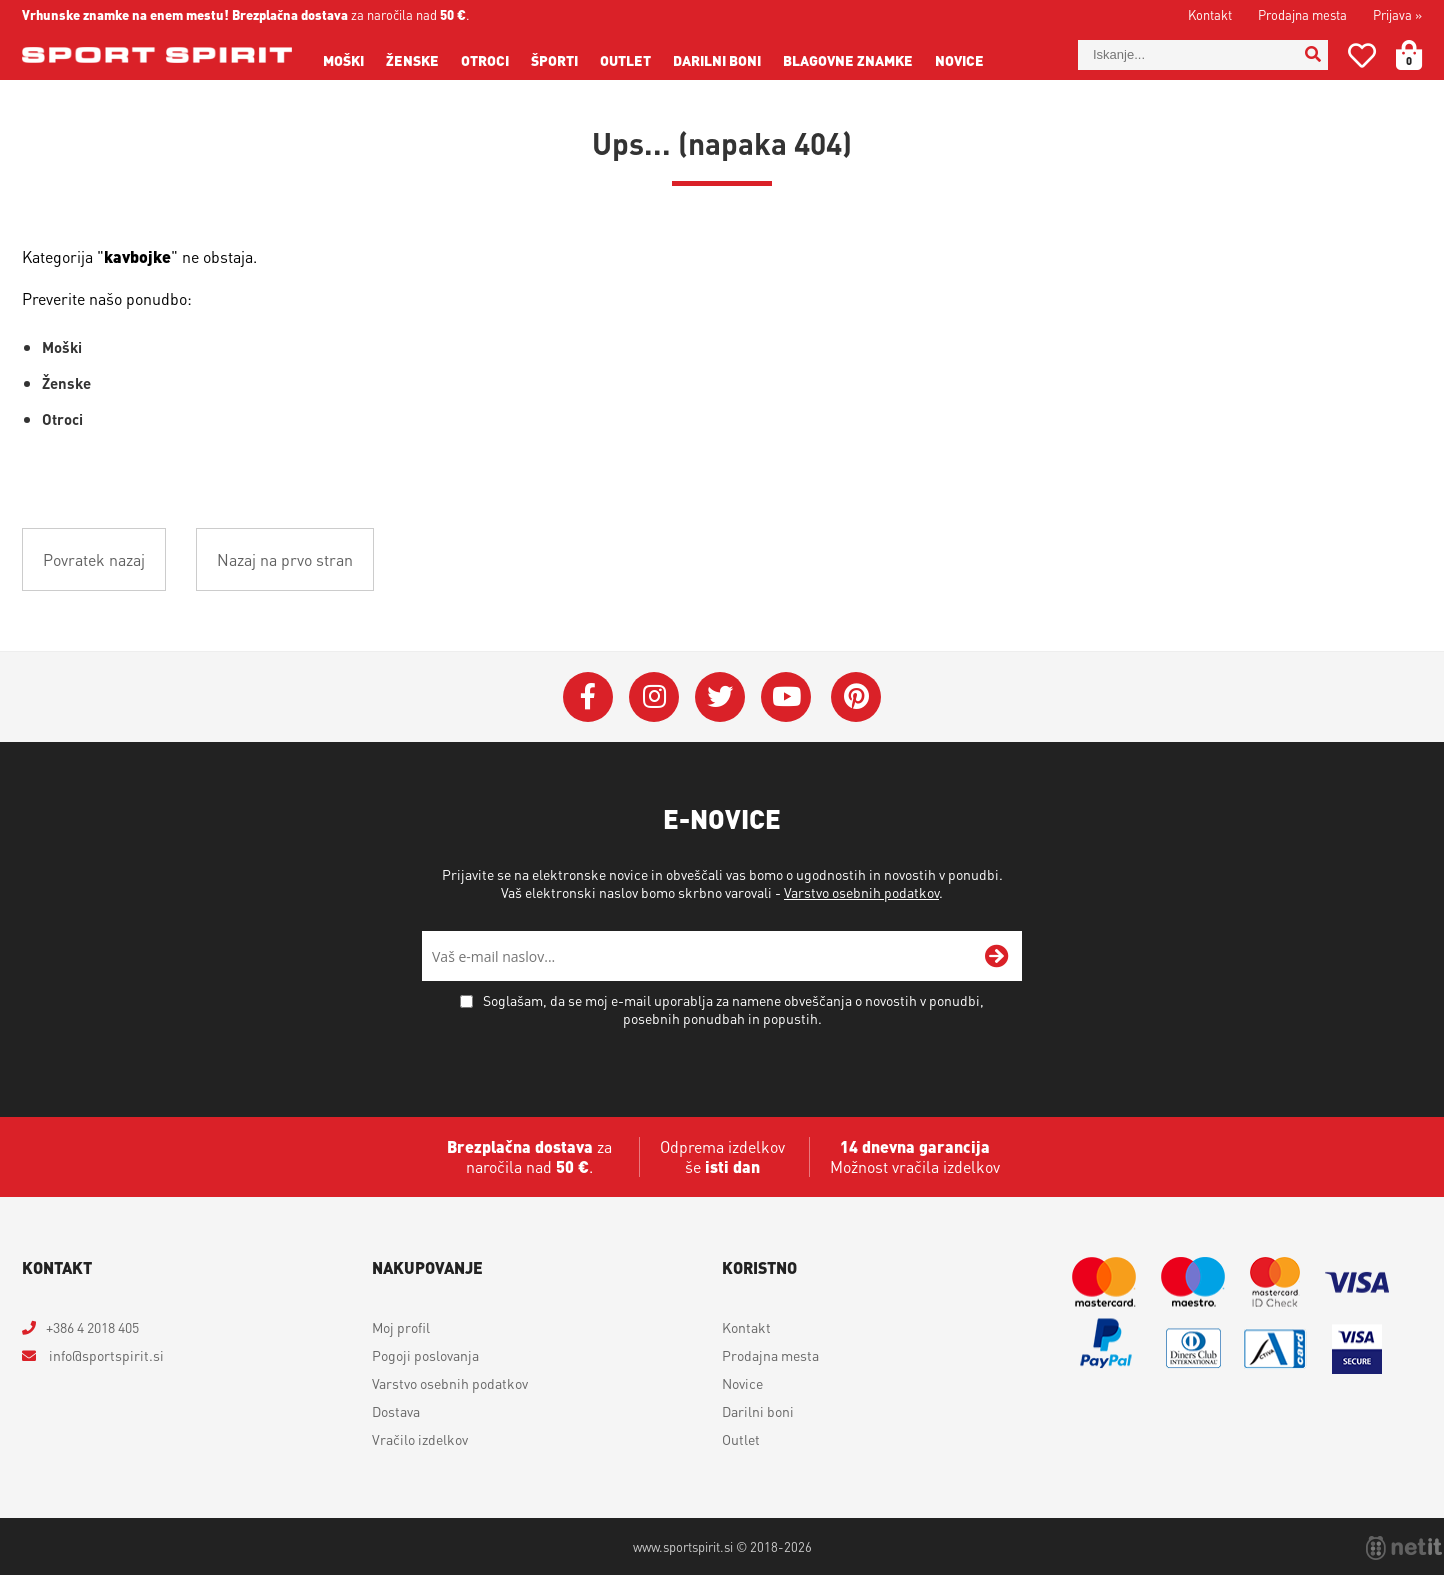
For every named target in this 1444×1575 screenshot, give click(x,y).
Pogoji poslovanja (425, 1355)
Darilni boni (717, 60)
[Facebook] (588, 697)
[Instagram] (654, 697)
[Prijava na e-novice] (997, 956)
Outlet (625, 60)
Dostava (396, 1411)
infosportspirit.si (105, 1355)
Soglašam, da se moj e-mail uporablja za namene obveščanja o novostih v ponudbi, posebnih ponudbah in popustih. (733, 1009)
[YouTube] (786, 697)
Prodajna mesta (1302, 14)
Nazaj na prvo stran (285, 559)
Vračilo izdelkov (420, 1439)
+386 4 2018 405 (92, 1327)
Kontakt (1210, 14)
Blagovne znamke (848, 60)
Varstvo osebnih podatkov (861, 892)
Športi (554, 60)
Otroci (485, 60)
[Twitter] (720, 697)
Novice (959, 60)
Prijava (1397, 14)
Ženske (412, 60)
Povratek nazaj (94, 559)
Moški (343, 60)
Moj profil (401, 1327)
